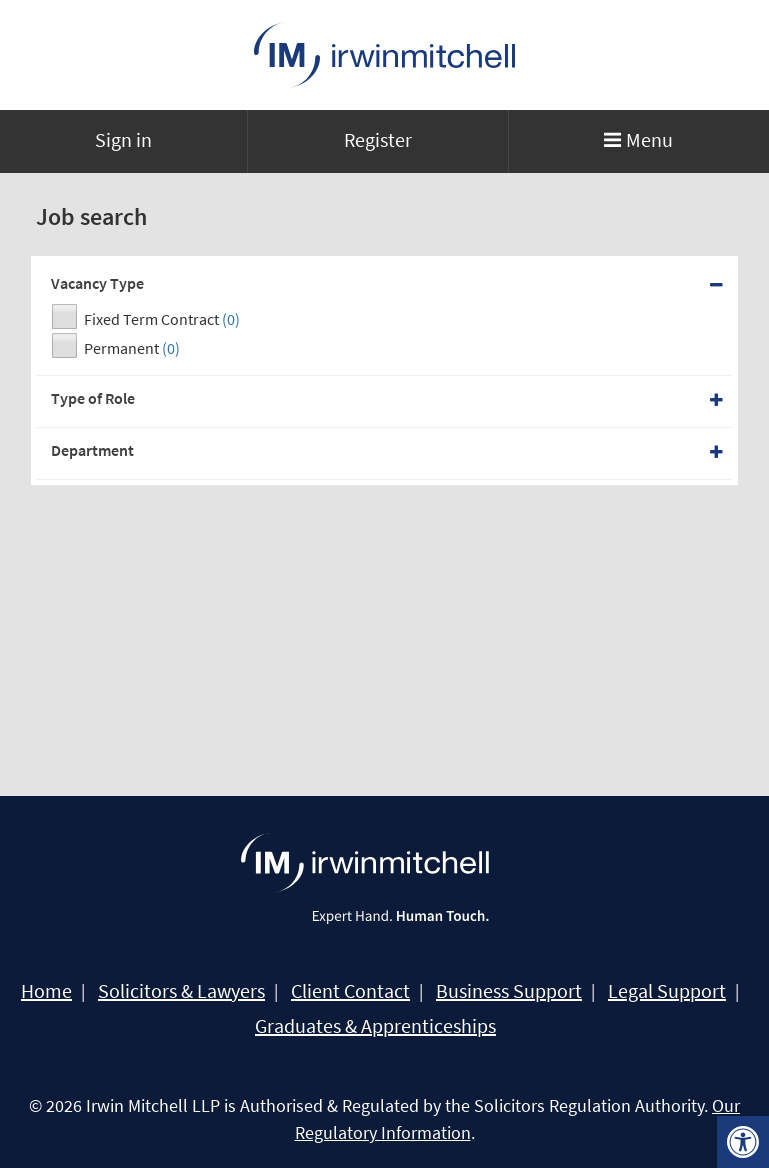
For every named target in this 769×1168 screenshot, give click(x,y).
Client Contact (350, 991)
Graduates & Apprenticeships (375, 1026)
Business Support (509, 991)
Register (378, 139)
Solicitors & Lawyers (181, 991)
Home (46, 991)
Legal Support (667, 991)
